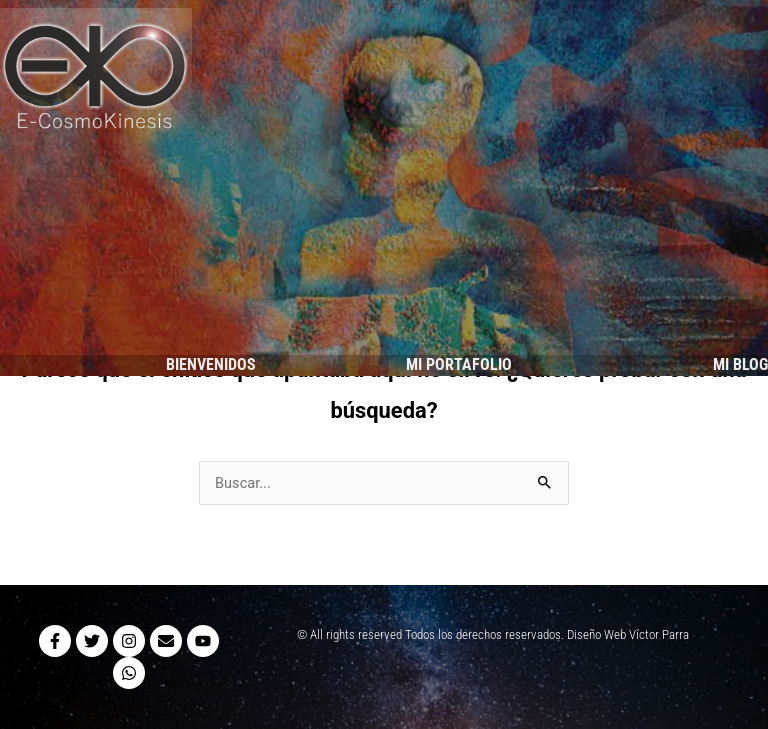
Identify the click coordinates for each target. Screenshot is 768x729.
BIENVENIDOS (211, 364)
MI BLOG (740, 364)
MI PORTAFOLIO (459, 364)
